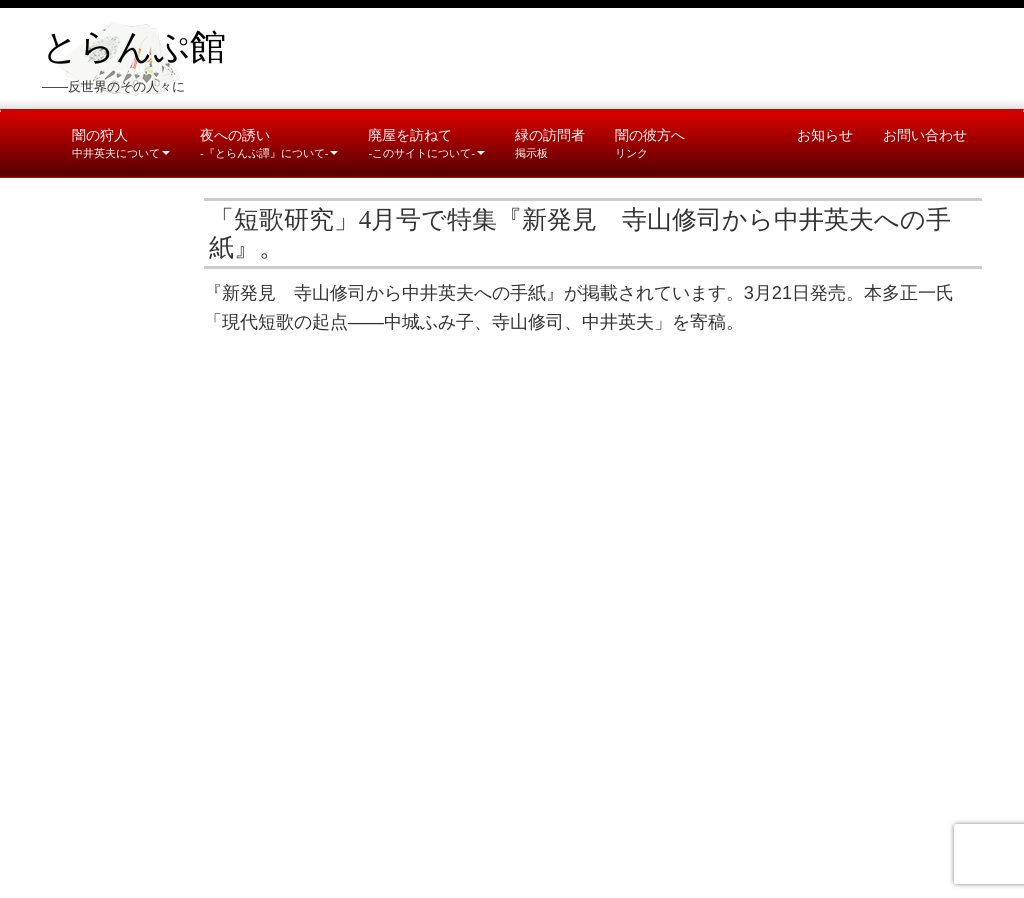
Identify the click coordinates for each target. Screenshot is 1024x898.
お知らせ (825, 135)
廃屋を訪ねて (426, 143)
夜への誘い (269, 143)
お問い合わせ (925, 135)
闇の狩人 (121, 143)
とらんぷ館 (134, 47)
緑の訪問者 (550, 143)
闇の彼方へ (650, 143)
